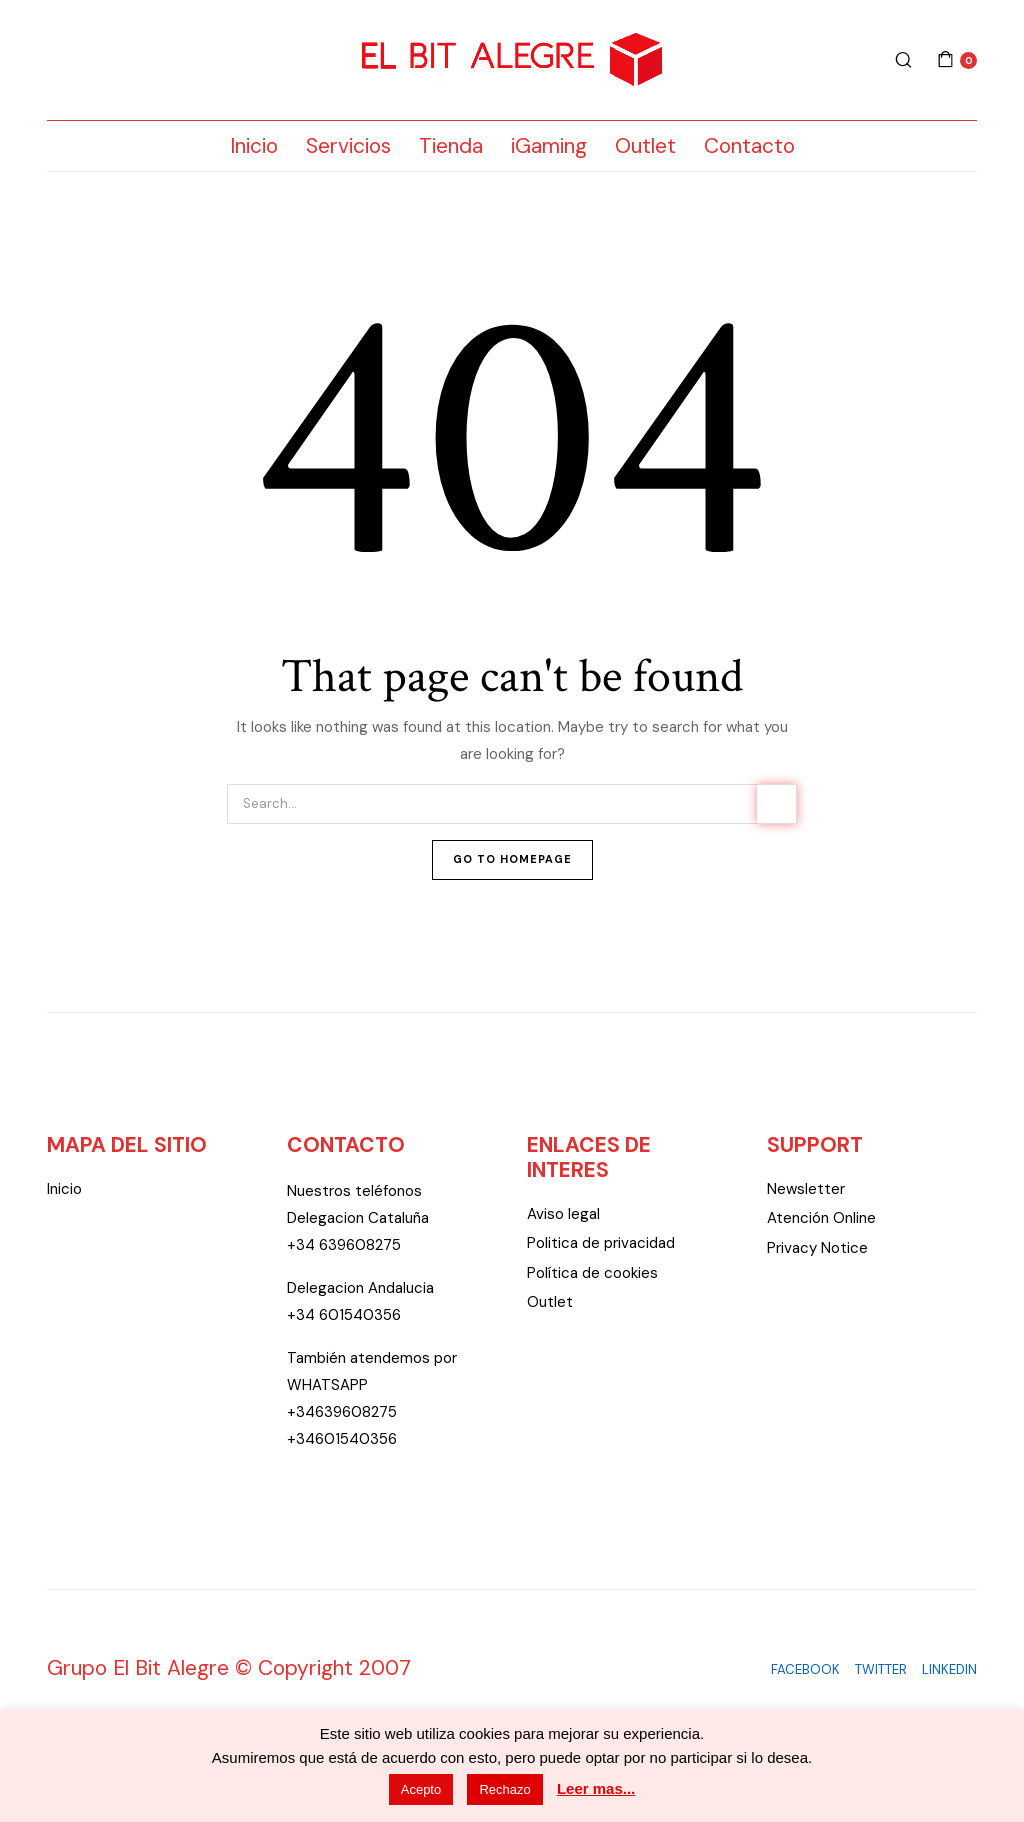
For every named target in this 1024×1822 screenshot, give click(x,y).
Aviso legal (563, 1214)
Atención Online (821, 1218)
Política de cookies (592, 1273)
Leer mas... (596, 1788)
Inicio (254, 146)
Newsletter (806, 1189)
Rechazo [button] (504, 1789)
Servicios (348, 146)
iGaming (549, 146)
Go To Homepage (512, 859)
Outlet (645, 146)
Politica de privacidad (601, 1243)
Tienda (451, 146)
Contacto (749, 146)
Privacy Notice (817, 1248)
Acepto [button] (421, 1789)
